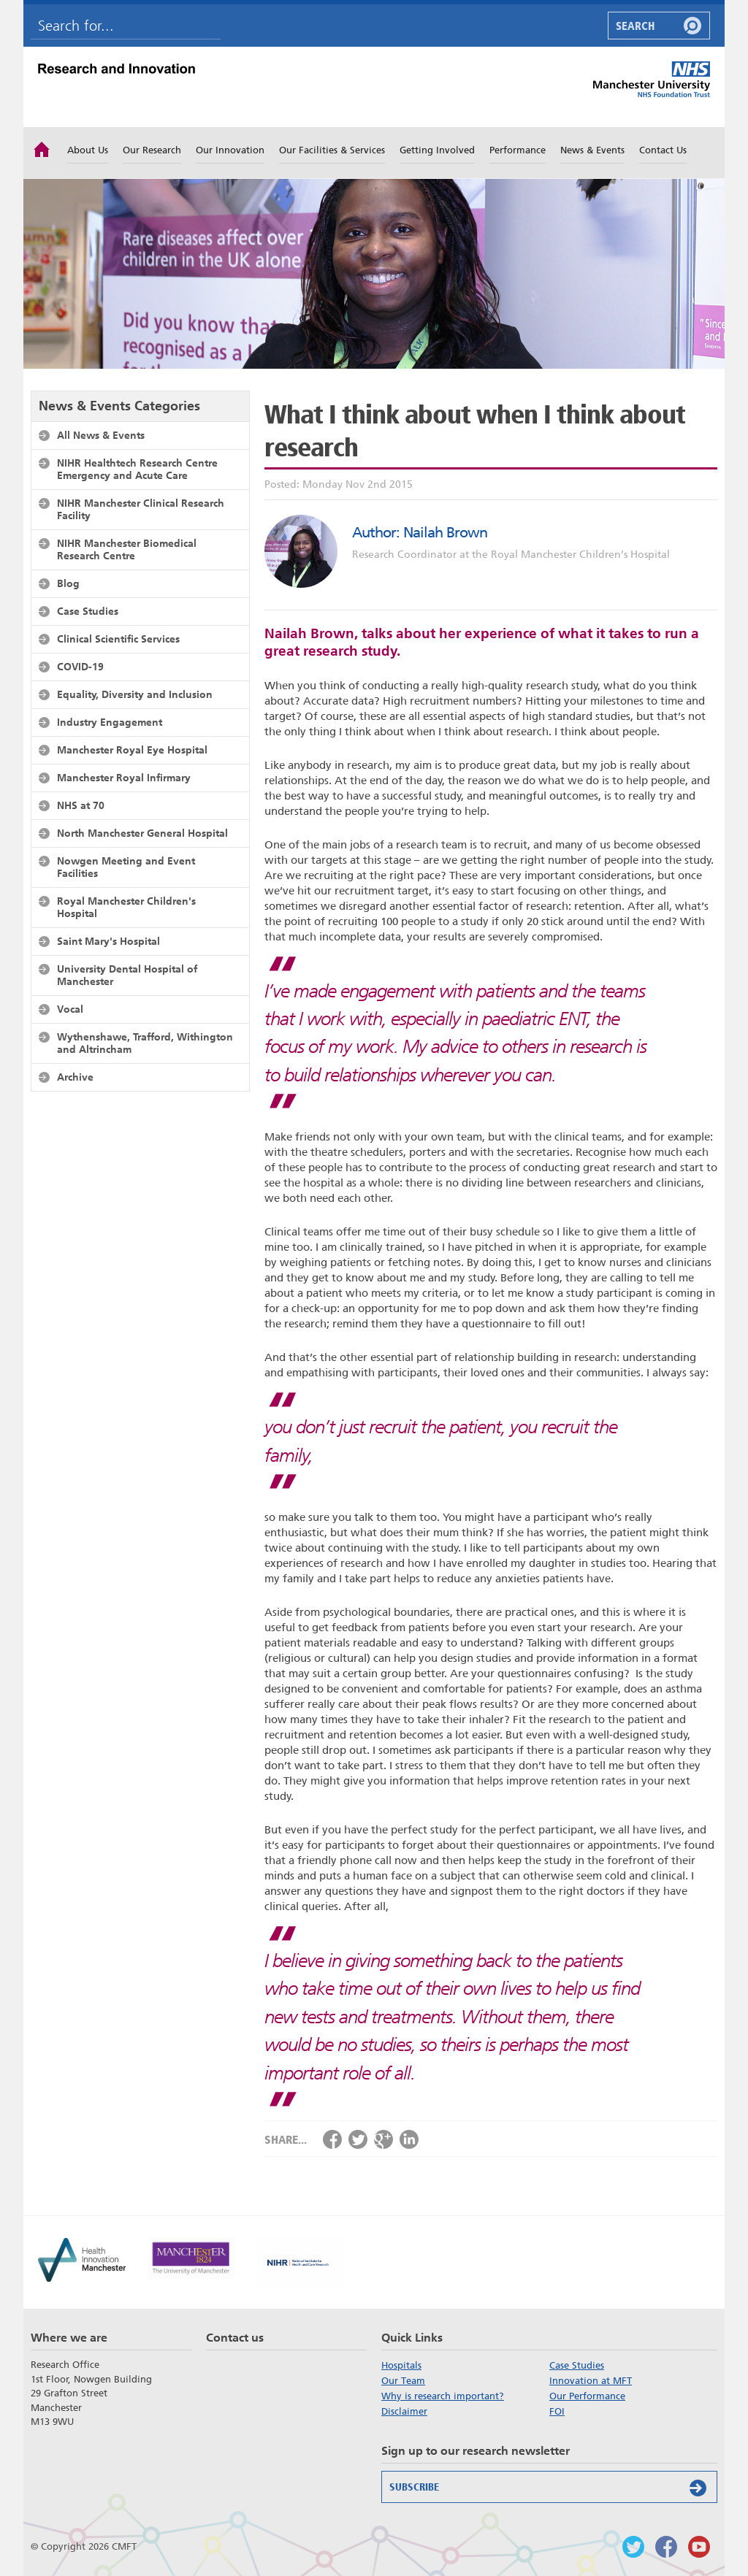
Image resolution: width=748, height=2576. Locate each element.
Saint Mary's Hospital (108, 941)
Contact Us (663, 150)
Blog (68, 583)
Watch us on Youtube (699, 2546)
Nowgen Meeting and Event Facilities (126, 867)
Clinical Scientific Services (118, 639)
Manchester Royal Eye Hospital (132, 750)
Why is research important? (442, 2396)
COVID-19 (80, 666)
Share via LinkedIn (409, 2139)
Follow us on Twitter (633, 2546)
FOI (557, 2411)
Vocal (70, 1009)
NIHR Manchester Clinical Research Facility (140, 509)
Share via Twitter (358, 2139)
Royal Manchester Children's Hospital (126, 907)
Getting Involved (437, 150)
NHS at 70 (80, 805)
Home (42, 148)
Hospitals (401, 2365)
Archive (75, 1077)
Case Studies (87, 611)
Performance (517, 150)
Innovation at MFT (590, 2380)
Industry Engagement (109, 722)
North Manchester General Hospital (142, 833)
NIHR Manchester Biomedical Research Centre (126, 549)
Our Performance (587, 2396)
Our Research (152, 150)
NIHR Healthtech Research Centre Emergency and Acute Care (137, 469)
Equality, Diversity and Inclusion (135, 694)
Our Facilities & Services (332, 150)
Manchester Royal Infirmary (124, 777)
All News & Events (101, 435)
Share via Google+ (383, 2139)
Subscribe (551, 2487)
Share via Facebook (332, 2139)
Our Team (403, 2380)
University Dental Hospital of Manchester (127, 975)
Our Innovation (230, 150)
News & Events (592, 150)
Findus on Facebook (666, 2546)
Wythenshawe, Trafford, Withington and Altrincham (145, 1043)
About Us (87, 150)
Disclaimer (404, 2411)
